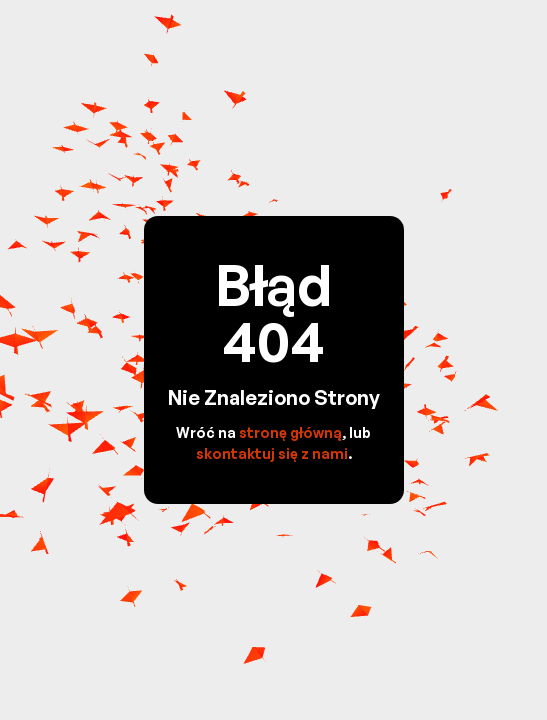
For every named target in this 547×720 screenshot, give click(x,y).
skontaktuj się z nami (272, 453)
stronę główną (290, 432)
